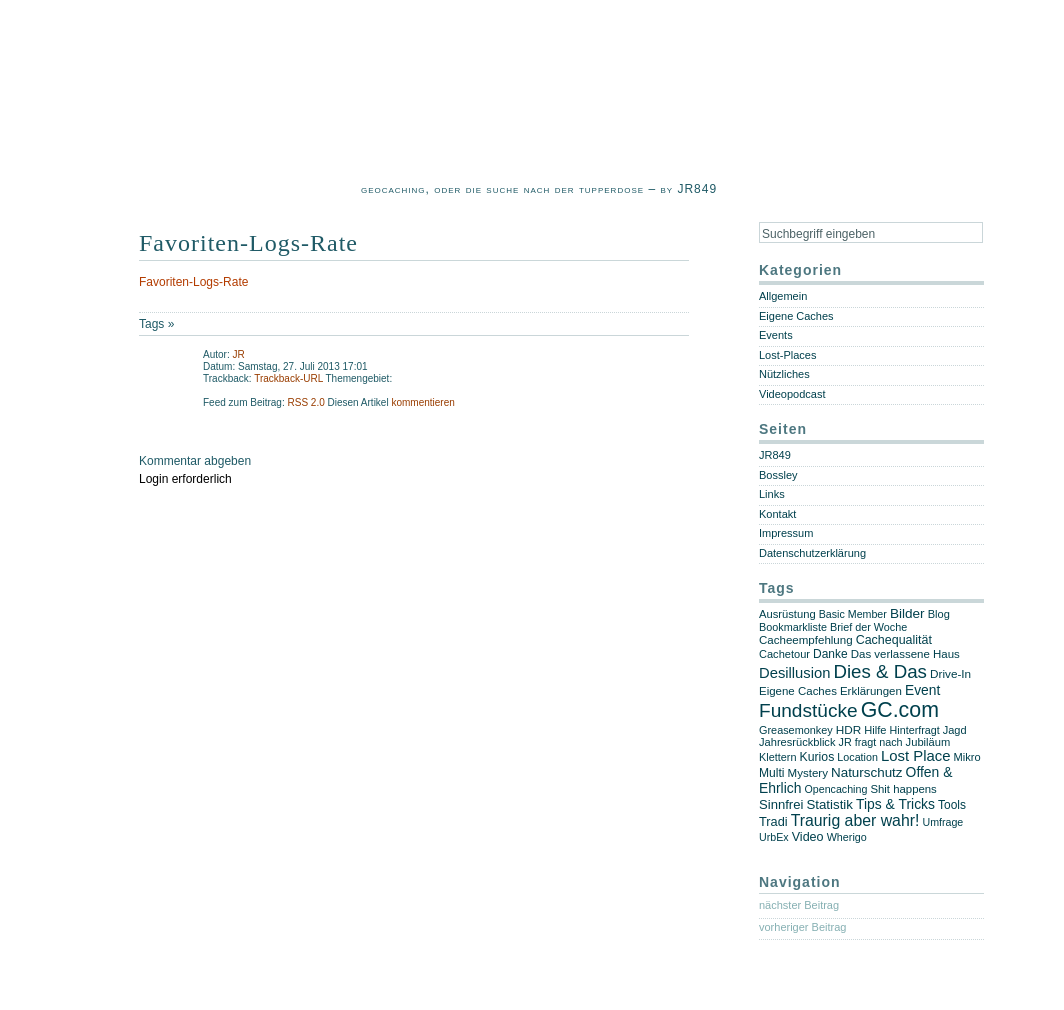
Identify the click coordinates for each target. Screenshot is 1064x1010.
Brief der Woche (868, 627)
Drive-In (950, 673)
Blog (939, 614)
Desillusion (794, 673)
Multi (772, 773)
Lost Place (916, 756)
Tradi (773, 821)
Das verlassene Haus (905, 654)
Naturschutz (867, 772)
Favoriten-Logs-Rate (248, 243)
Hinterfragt (915, 730)
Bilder (907, 613)
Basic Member (853, 614)
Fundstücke (808, 710)
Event (922, 690)
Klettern (777, 757)
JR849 (775, 455)
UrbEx (774, 837)
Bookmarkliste (793, 627)
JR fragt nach (871, 742)
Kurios (817, 757)
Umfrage (942, 822)
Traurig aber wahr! (855, 820)
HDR (848, 729)
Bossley (778, 475)
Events (776, 335)
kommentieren (422, 402)
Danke (830, 654)
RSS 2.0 (307, 402)
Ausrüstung (787, 614)
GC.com (900, 710)
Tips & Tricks (895, 804)
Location (857, 757)
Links (772, 494)
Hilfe (875, 730)
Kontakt (777, 514)
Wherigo (847, 837)
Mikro (967, 757)
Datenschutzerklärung (812, 553)
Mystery (808, 773)
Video (808, 837)
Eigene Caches (796, 316)
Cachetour (784, 654)
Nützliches (784, 374)
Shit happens (903, 789)
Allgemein (783, 296)
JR (238, 354)
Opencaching (836, 789)
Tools (952, 805)
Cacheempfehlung (806, 640)
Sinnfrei (781, 804)
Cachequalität (894, 640)
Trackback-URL (288, 378)
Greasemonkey (796, 730)
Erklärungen (871, 691)
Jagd (955, 730)
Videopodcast (792, 394)
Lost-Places (787, 355)
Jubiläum (928, 742)
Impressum (786, 533)
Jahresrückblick (797, 742)
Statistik (829, 804)
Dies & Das (879, 671)
